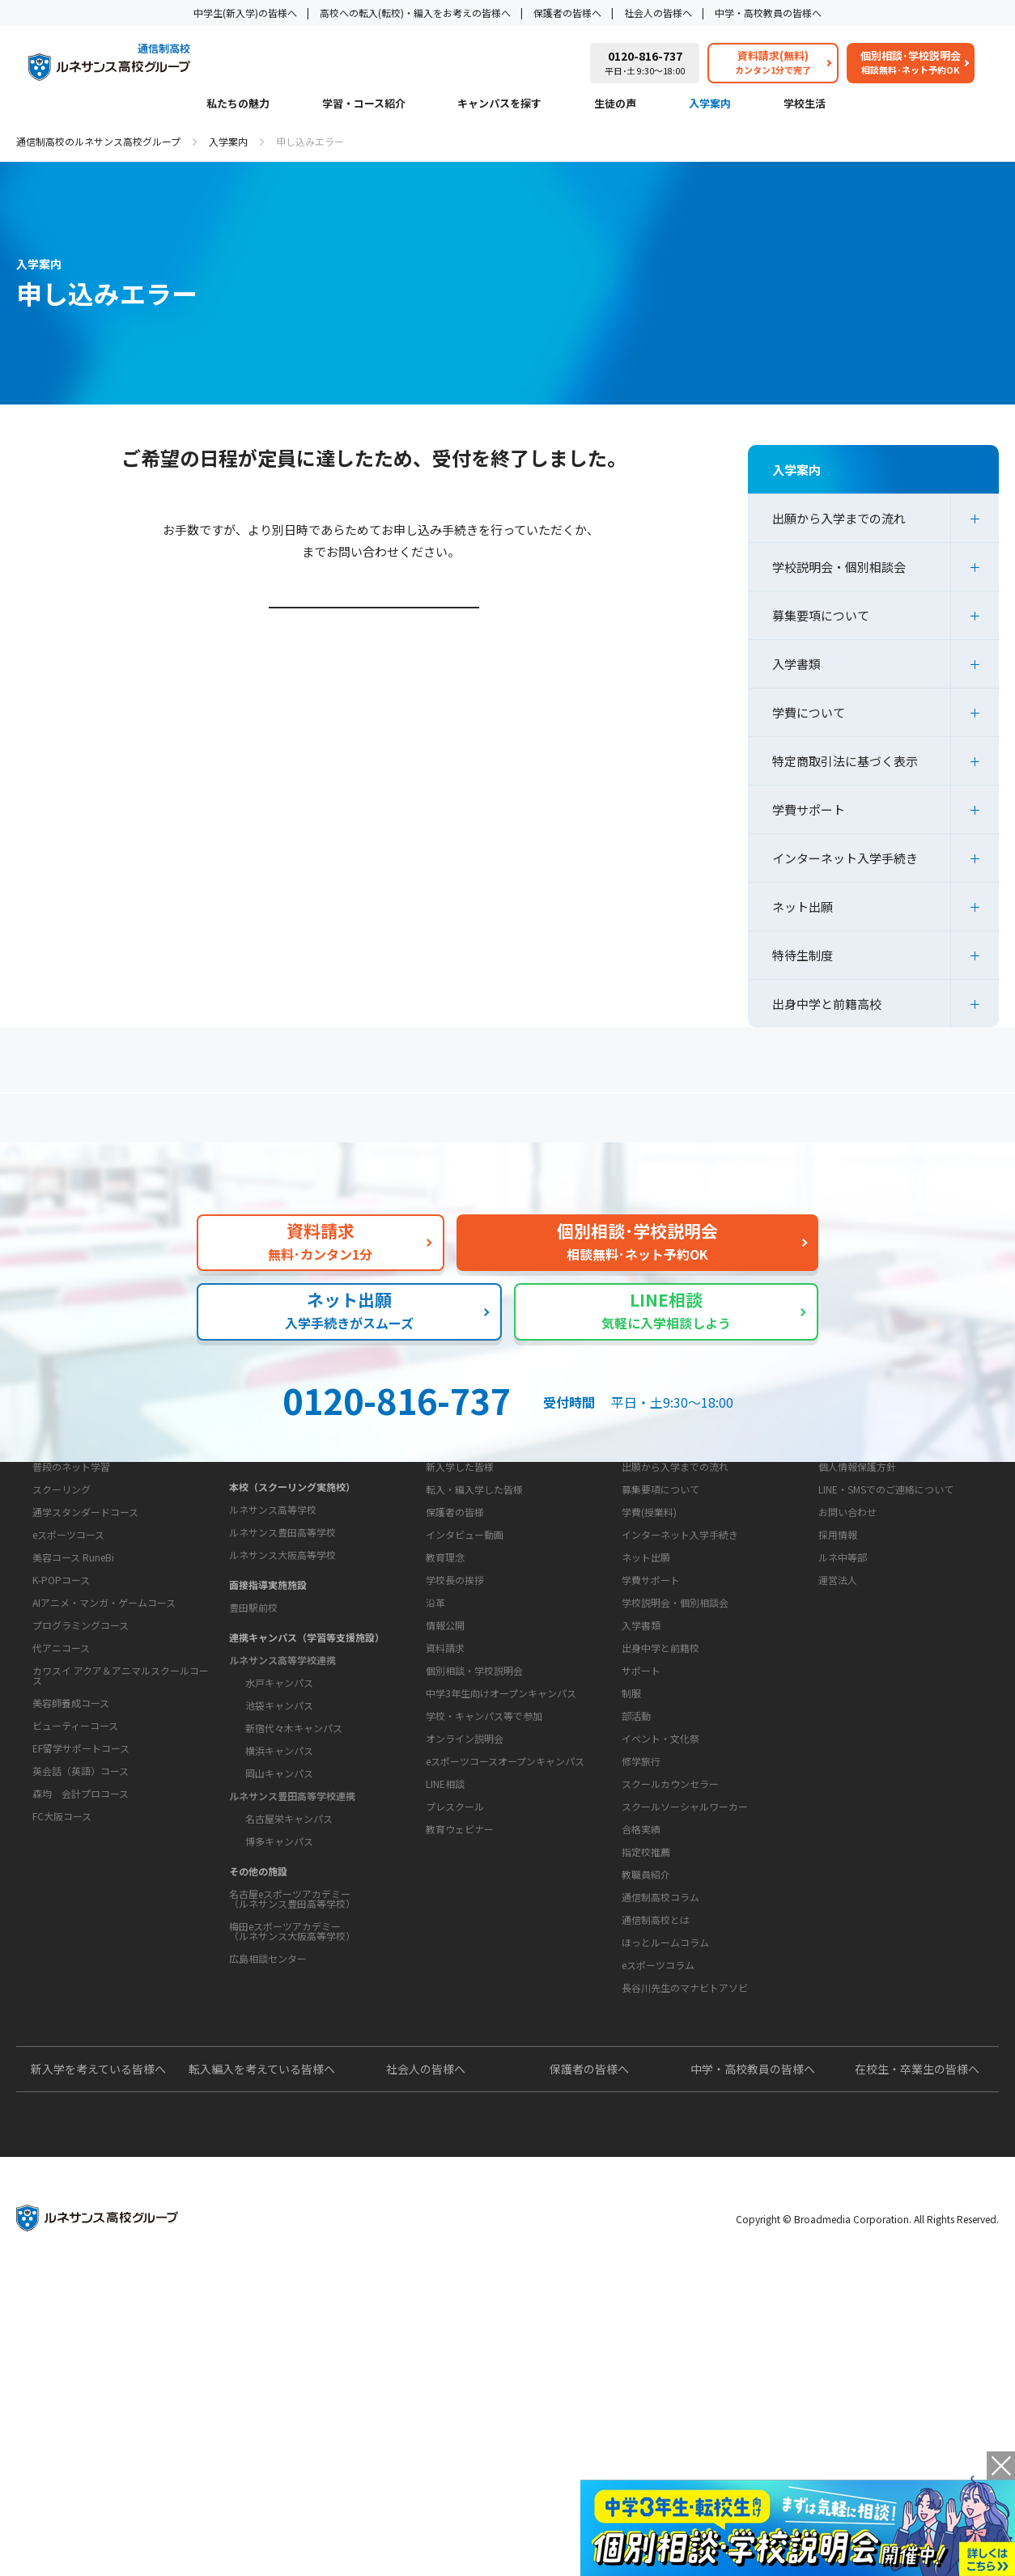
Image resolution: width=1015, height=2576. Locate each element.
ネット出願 (802, 906)
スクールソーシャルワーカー (685, 2002)
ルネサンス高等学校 (272, 1634)
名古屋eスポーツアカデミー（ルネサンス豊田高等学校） (292, 2023)
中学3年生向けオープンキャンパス (501, 1940)
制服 (631, 1889)
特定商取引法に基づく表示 (845, 760)
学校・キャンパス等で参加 (484, 1962)
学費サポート (808, 809)
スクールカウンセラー (670, 1979)
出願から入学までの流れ (839, 518)
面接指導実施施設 (268, 1709)
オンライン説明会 (464, 1985)
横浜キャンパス (279, 1875)
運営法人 (837, 1724)
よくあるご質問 (512, 1124)
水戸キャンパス (279, 1807)
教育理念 (445, 1753)
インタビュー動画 (464, 1679)
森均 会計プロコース (80, 1982)
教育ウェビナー (460, 2075)
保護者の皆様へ (567, 12)
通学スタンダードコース (85, 1700)
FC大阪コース (61, 2004)
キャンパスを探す (499, 104)
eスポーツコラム (658, 2211)
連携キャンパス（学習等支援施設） (306, 1762)
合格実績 (641, 2025)
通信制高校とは (656, 2166)
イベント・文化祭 (660, 1934)
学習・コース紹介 (364, 104)
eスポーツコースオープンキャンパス (505, 2008)
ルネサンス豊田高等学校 (282, 1656)
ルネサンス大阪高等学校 (282, 1679)
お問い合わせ (847, 1656)
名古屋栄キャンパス (289, 1943)
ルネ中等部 (842, 1702)
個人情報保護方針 (857, 1611)
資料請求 (445, 1894)
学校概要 (432, 1722)
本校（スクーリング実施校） (292, 1611)
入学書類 (796, 663)
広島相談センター (268, 2083)
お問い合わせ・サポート (472, 1864)
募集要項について (820, 615)
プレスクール (455, 2053)
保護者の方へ (173, 1124)
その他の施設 (258, 1995)
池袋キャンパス (279, 1830)
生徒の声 (615, 104)
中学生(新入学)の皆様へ (245, 12)
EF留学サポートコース (81, 1936)
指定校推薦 (646, 2047)
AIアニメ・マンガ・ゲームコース (104, 1791)
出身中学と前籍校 (660, 1792)
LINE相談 (445, 2030)
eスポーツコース (68, 1723)
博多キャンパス (279, 1965)
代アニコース (61, 1836)
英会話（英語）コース (80, 1959)
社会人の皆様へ (658, 12)
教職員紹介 (646, 2070)
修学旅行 (641, 1957)
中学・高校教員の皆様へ (768, 12)
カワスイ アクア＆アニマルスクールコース (120, 1863)
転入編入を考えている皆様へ (262, 2366)
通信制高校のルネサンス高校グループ (98, 141)
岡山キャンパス (279, 1897)
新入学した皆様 (460, 1611)
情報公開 (445, 1821)
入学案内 (710, 104)
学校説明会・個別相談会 (839, 566)
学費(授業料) (649, 1656)
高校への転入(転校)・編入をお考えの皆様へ (415, 12)
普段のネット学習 (71, 1655)
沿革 (435, 1798)
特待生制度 (802, 955)
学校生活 (805, 104)
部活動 (636, 1911)
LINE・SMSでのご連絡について (885, 1634)
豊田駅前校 (253, 1732)
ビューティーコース (75, 1914)
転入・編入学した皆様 (474, 1634)
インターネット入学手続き (845, 857)
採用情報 (837, 1679)
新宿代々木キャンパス (293, 1852)
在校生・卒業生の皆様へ (917, 2366)
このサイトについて (853, 1581)
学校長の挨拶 (455, 1775)
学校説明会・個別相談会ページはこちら (376, 631)
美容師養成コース (70, 1891)
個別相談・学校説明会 (474, 1917)
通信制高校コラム (660, 2143)
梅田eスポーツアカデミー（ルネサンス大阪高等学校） (292, 2055)
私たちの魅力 (238, 104)
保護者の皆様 (455, 1656)
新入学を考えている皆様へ (98, 2366)
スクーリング (61, 1677)
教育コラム (633, 2113)
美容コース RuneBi (73, 1745)
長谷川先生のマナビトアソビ (685, 2234)
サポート (641, 1866)
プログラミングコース (80, 1813)
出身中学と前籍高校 (826, 1003)
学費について (808, 712)
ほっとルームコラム (665, 2189)
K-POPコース (61, 1768)
